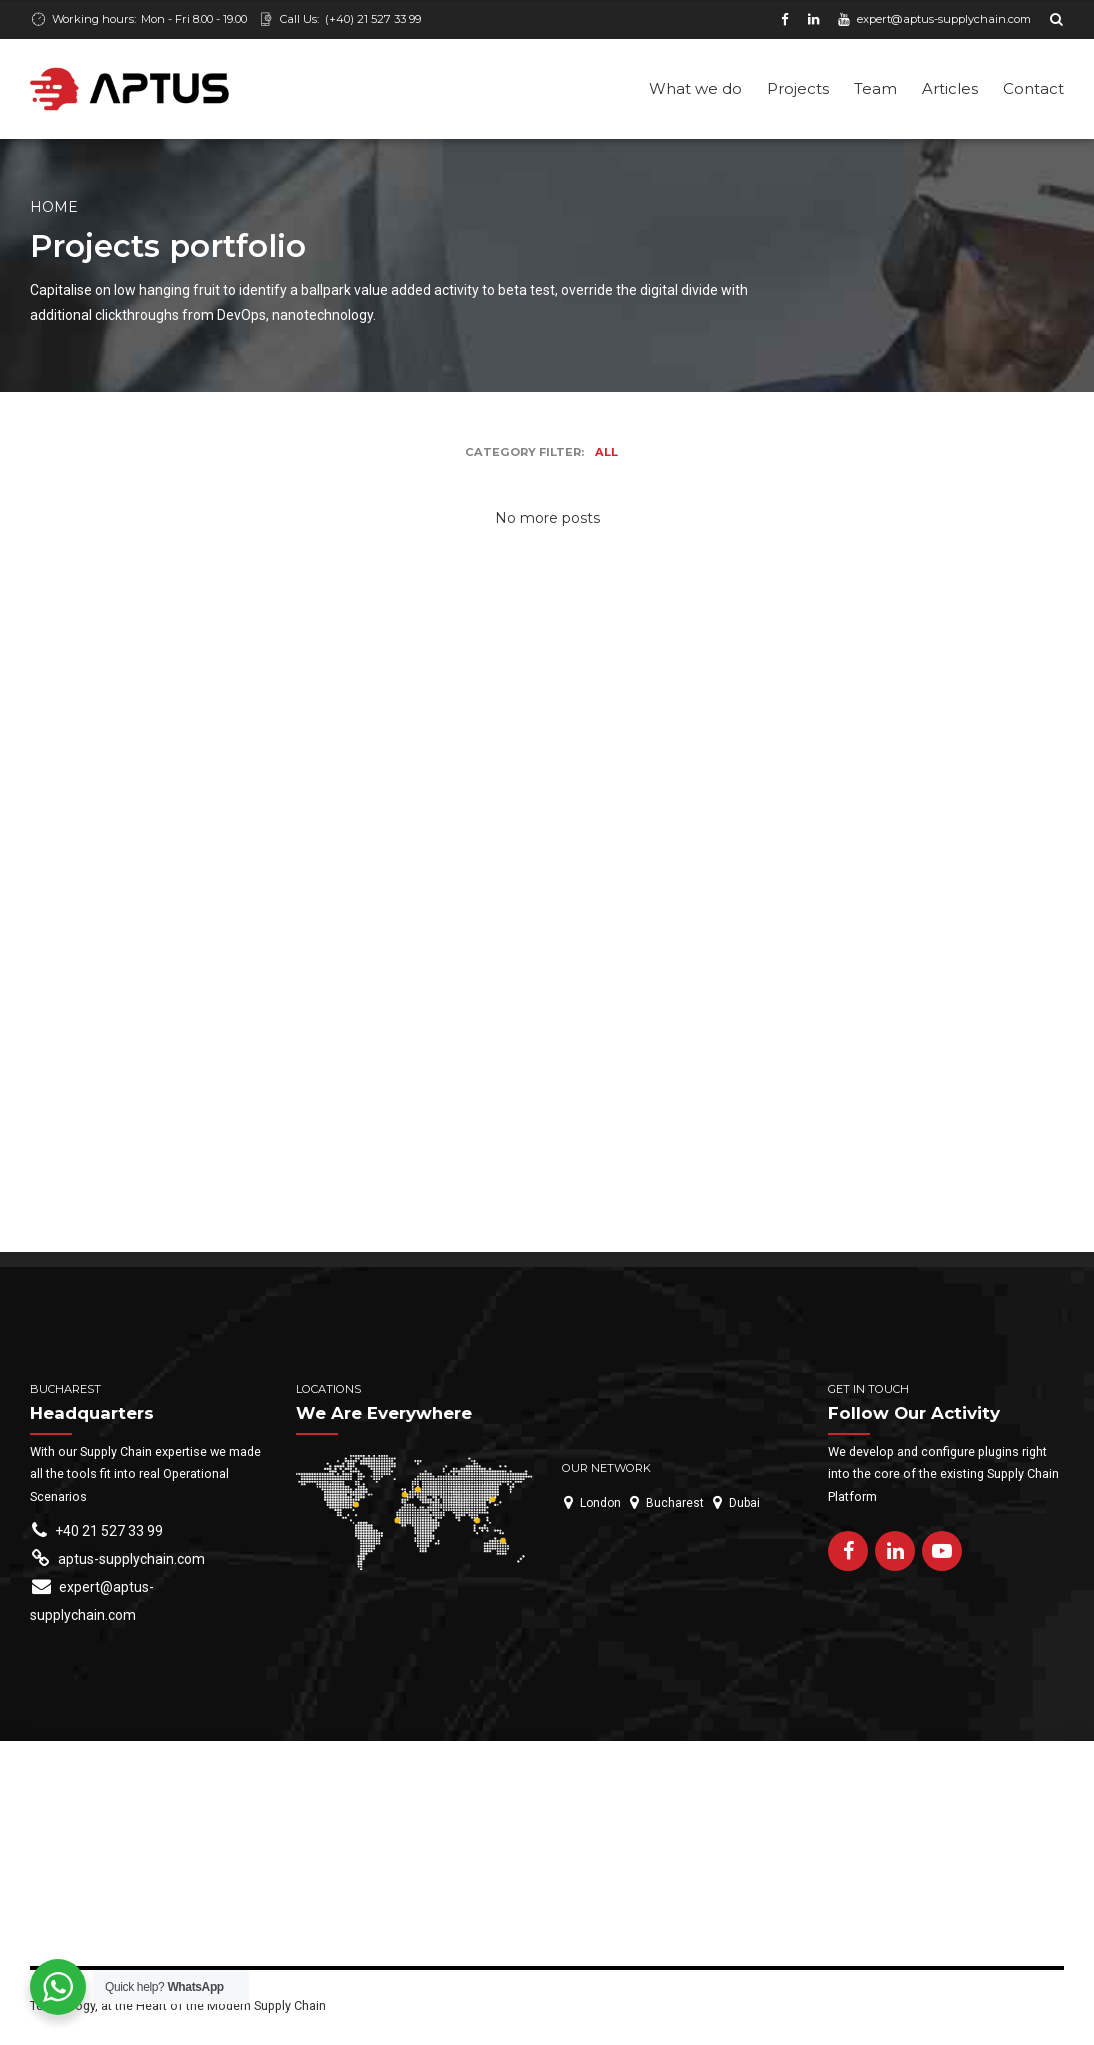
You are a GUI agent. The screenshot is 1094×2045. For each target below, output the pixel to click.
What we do (695, 88)
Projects (798, 88)
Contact (1033, 88)
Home (54, 209)
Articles (950, 88)
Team (875, 88)
